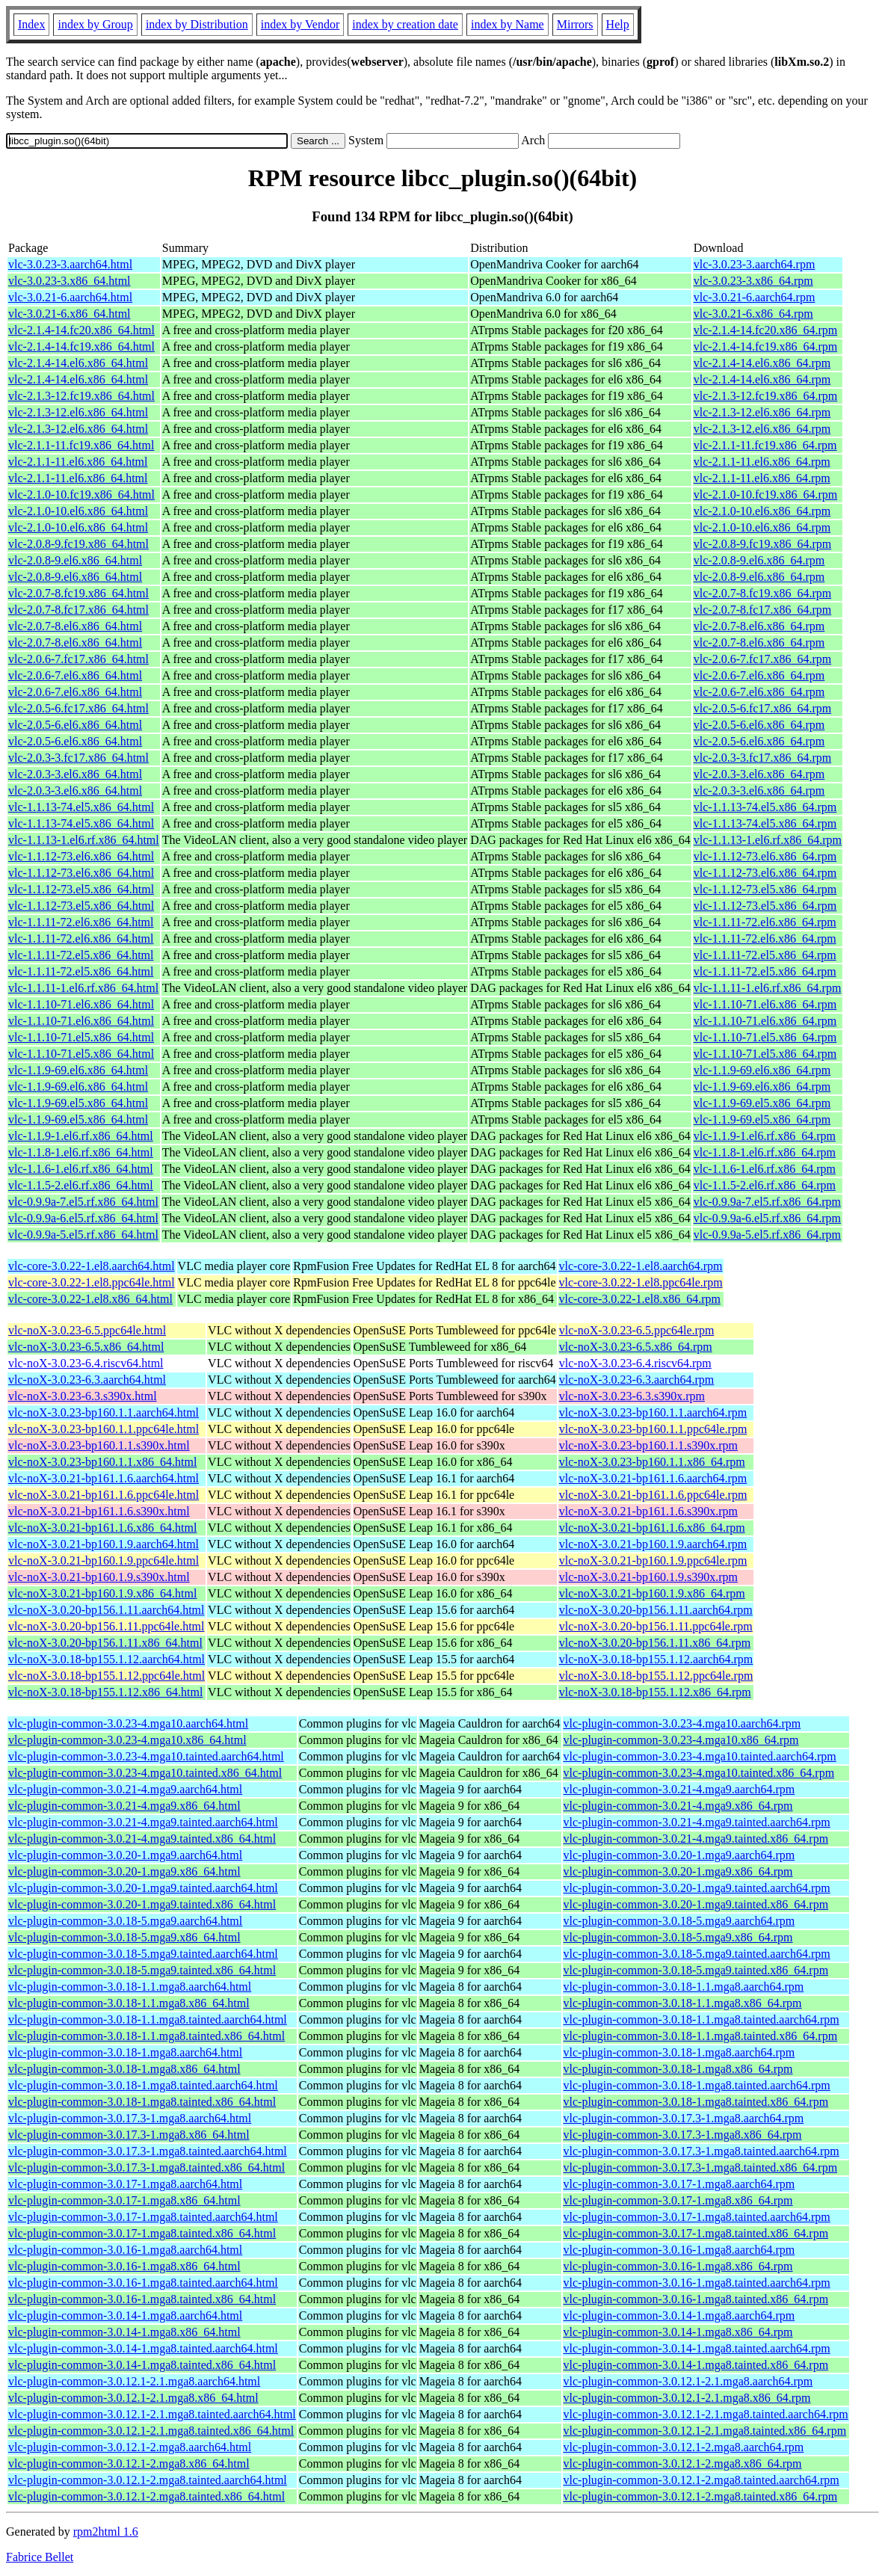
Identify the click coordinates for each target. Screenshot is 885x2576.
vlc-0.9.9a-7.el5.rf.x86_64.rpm (767, 1201)
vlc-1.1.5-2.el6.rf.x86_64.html (80, 1185)
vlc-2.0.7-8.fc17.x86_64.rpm (762, 609)
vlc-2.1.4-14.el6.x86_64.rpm (762, 363)
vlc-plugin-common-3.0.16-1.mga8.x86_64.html (124, 2266)
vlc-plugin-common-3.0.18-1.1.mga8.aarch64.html (129, 1986)
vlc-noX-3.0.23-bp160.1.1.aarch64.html (103, 1412)
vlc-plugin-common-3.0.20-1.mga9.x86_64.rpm (678, 1871)
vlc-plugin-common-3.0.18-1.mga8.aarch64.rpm (679, 2052)
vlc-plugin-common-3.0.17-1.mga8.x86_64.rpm (678, 2200)
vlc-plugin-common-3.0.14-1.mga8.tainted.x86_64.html (142, 2364)
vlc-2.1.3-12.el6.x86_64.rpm (762, 412)
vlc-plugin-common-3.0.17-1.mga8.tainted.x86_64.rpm (696, 2233)
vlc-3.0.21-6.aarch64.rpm (754, 297)
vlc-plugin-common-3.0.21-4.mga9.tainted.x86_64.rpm (696, 1838)
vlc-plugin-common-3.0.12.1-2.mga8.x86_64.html (129, 2463)
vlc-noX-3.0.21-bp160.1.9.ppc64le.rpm (653, 1560)
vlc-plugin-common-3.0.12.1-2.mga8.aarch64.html (129, 2447)
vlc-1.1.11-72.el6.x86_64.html (81, 922)
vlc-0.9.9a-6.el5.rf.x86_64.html (83, 1218)
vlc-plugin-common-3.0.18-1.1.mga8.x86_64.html (129, 2003)
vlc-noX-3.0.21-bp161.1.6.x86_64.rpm (652, 1527)
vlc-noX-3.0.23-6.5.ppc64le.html (87, 1330)
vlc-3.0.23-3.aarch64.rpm (754, 264)
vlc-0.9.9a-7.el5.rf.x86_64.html (83, 1201)
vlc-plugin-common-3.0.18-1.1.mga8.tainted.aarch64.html (147, 2019)
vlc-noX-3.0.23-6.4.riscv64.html (86, 1363)
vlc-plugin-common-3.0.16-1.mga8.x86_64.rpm (678, 2266)
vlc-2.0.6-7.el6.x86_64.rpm (759, 675)
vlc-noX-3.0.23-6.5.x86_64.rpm (635, 1346)
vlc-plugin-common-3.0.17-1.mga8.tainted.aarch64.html (143, 2216)
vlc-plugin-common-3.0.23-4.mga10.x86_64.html (127, 1740)
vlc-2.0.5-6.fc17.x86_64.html (78, 708)
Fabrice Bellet (39, 2557)
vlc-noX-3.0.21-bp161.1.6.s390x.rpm (648, 1511)
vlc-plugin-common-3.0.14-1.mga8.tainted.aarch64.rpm (697, 2348)
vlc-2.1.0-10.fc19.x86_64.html (81, 494)
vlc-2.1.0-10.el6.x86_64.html (78, 511)
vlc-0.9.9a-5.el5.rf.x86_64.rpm (767, 1234)
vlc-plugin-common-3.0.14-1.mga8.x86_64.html (124, 2332)
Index (31, 24)
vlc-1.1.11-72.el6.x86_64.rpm (765, 922)
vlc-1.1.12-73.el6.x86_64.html (81, 856)
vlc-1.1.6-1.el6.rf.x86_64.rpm (765, 1168)
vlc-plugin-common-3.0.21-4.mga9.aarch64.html (125, 1789)
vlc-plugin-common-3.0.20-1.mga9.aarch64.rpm (679, 1855)
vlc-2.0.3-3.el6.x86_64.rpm (759, 774)
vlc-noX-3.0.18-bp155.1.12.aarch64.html (106, 1659)
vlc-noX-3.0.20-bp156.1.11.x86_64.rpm (654, 1642)
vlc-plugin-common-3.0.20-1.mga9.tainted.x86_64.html (142, 1904)
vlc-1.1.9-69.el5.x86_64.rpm (762, 1103)
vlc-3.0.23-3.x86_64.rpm (753, 280)
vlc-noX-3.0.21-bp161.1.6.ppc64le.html (103, 1494)
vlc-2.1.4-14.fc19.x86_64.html (81, 346)
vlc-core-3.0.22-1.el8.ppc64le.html (91, 1282)
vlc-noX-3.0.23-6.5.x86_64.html (86, 1346)
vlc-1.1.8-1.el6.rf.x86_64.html (80, 1152)
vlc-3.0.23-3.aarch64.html (70, 264)
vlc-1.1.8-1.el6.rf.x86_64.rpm (765, 1152)
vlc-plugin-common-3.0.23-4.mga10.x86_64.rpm (681, 1740)
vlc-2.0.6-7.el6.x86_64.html (75, 675)
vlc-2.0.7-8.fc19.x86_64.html (78, 593)
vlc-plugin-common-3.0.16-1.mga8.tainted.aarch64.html (143, 2282)
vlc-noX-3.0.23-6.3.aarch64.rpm (637, 1379)
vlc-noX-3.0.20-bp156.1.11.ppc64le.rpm (656, 1626)
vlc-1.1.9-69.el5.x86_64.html (78, 1103)
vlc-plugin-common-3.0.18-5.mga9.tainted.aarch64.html (143, 1953)
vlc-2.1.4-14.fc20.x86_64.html (81, 330)
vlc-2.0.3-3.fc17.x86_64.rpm (762, 757)
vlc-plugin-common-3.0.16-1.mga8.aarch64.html (125, 2249)
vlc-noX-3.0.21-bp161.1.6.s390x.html (99, 1511)
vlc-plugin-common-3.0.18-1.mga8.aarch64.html (125, 2052)
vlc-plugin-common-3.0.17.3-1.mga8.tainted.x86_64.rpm (701, 2167)
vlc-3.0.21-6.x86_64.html (69, 313)
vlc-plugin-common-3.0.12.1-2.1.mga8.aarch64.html (134, 2381)
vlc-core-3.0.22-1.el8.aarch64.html (91, 1266)
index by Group (95, 24)
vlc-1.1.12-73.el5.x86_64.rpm (765, 889)
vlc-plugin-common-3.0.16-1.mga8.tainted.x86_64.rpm (696, 2299)
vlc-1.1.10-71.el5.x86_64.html (81, 1037)
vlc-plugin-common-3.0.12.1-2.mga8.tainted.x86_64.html (146, 2496)
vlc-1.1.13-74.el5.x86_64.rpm (765, 807)
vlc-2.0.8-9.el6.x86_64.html (75, 560)
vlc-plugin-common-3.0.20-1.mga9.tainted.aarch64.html (143, 1888)
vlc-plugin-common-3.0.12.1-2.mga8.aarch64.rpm (684, 2447)
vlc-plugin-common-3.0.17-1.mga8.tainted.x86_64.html (142, 2233)
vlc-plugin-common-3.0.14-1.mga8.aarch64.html (125, 2315)
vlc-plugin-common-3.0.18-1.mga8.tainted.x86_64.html (142, 2101)
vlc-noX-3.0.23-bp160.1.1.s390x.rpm (648, 1445)
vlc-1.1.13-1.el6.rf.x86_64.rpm (768, 839)
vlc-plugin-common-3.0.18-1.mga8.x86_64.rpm (678, 2068)
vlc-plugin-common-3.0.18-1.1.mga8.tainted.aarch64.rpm (701, 2019)
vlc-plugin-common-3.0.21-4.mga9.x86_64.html (124, 1805)
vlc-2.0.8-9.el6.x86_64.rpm (759, 560)
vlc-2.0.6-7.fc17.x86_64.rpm (762, 659)
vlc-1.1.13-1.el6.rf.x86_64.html (83, 839)
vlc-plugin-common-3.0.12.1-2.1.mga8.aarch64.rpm (688, 2381)
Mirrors (575, 24)
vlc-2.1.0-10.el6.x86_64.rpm (762, 511)
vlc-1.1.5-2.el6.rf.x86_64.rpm (765, 1185)
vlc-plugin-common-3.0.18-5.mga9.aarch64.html (125, 1920)
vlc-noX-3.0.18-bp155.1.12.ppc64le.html (106, 1675)
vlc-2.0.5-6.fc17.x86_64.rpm (762, 708)
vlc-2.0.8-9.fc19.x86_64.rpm (762, 543)
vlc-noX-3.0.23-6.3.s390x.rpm (632, 1396)
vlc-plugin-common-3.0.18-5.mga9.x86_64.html (124, 1937)
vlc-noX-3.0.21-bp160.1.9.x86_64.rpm (652, 1593)
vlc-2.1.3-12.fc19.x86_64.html (81, 395)
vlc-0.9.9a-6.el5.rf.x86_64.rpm (767, 1218)
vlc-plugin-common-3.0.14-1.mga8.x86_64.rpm (678, 2332)
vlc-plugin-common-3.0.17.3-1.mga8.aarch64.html (129, 2118)
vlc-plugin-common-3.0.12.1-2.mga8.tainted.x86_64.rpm (701, 2496)
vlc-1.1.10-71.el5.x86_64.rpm (765, 1037)
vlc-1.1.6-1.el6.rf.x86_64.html (80, 1168)
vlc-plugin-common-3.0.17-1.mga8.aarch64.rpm (679, 2184)
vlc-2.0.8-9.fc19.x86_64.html (78, 543)
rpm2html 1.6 (105, 2531)
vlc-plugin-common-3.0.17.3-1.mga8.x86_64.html (129, 2134)
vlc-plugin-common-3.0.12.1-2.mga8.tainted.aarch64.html (147, 2480)
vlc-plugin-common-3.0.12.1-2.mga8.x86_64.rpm (683, 2463)
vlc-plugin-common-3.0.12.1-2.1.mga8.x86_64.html (133, 2397)
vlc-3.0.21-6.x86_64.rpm (753, 313)
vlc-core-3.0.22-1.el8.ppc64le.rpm (641, 1282)
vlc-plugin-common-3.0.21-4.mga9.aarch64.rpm (679, 1789)
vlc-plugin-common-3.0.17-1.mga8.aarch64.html (125, 2184)
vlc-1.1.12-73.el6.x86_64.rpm (765, 856)
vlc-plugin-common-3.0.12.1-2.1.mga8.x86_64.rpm (687, 2397)
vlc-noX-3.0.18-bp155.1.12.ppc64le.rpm (656, 1675)
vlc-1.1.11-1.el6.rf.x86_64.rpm (768, 988)
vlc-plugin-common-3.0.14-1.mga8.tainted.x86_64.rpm (696, 2364)
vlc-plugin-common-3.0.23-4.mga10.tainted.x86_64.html (145, 1772)
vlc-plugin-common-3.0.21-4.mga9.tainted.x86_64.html (142, 1838)
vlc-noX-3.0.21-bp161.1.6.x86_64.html (102, 1527)
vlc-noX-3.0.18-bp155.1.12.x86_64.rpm (655, 1692)
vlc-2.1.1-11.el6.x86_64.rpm (762, 461)
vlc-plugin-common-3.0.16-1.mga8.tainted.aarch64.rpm (697, 2282)
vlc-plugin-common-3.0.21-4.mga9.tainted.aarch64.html (143, 1822)
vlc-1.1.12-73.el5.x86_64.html (81, 889)
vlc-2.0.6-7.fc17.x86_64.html (78, 659)
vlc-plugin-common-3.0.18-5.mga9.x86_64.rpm (678, 1937)
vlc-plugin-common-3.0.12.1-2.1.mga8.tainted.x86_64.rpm (705, 2430)
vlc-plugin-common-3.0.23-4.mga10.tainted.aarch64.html (146, 1756)
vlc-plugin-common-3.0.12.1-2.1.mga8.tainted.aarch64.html (152, 2414)
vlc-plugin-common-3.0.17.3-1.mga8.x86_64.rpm (683, 2134)
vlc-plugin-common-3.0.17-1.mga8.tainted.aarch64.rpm (697, 2216)
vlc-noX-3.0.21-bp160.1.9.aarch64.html (103, 1544)
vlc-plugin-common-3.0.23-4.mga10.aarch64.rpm (682, 1723)
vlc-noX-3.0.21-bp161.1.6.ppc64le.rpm (653, 1494)
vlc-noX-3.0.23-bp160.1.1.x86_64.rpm (652, 1461)
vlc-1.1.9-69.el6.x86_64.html (78, 1070)
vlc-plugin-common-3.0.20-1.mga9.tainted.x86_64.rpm (696, 1904)
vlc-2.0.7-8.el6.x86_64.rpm (759, 626)
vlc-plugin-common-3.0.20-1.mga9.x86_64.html (124, 1871)
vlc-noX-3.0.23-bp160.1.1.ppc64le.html (103, 1429)
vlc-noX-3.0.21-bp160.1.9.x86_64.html (102, 1593)
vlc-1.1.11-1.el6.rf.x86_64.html (83, 988)
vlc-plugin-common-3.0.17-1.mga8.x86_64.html (124, 2200)
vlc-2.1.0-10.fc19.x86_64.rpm (765, 494)
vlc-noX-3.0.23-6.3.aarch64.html (87, 1379)
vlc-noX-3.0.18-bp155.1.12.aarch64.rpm (656, 1659)
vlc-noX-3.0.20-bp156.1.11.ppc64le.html (106, 1626)
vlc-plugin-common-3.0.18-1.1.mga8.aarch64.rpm (684, 1986)
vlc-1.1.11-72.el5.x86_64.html (81, 955)
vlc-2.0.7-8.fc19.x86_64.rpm (762, 593)
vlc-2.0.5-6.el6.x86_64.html (75, 724)
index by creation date (405, 24)
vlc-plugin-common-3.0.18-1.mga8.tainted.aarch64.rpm (697, 2085)
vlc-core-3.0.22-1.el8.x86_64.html (90, 1298)
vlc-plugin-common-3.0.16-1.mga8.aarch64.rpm (679, 2249)
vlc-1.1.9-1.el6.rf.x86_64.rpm (765, 1136)
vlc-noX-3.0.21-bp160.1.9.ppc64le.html (103, 1560)
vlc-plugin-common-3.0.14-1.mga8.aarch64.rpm (679, 2315)
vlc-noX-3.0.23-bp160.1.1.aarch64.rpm (653, 1412)
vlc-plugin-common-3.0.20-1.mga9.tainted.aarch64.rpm (697, 1888)
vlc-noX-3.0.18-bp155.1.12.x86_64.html (105, 1692)
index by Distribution (197, 24)
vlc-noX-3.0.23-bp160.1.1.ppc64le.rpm (653, 1429)
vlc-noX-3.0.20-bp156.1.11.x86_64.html (105, 1642)
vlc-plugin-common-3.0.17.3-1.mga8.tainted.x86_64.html (146, 2167)
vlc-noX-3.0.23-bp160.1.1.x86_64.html (102, 1461)
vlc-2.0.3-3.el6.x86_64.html (75, 774)
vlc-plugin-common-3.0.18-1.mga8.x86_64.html (124, 2068)
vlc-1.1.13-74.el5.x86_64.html (81, 807)
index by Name (507, 24)
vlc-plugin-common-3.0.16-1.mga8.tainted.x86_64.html (142, 2299)
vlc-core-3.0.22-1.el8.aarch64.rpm (641, 1266)
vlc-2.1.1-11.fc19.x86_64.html (81, 445)
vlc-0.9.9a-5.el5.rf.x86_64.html (83, 1234)
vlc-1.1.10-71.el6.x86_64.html (81, 1004)
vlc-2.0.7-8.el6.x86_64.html (75, 626)
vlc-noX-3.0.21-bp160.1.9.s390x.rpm (648, 1577)
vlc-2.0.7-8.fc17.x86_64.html (78, 609)
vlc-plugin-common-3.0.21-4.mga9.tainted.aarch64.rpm (697, 1822)
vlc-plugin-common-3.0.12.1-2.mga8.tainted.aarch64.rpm (701, 2480)
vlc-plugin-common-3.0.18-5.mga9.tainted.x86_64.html (142, 1970)
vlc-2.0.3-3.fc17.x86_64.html (78, 757)
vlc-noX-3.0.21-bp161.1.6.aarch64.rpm (653, 1478)
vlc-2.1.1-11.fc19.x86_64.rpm (765, 445)
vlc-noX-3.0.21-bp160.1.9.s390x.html (99, 1577)
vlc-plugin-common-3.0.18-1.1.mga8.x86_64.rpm (683, 2003)
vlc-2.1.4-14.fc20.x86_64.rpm (765, 330)
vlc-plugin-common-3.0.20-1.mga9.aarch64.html (125, 1855)
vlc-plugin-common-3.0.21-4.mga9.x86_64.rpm (678, 1805)
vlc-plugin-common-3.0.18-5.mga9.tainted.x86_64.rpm (696, 1970)
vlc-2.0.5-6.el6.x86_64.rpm (759, 724)
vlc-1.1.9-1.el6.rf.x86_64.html (80, 1136)
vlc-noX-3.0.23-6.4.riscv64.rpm (635, 1363)
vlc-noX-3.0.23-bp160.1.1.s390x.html (99, 1445)
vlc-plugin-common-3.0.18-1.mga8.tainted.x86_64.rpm (696, 2101)
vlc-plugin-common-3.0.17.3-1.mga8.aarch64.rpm (684, 2118)
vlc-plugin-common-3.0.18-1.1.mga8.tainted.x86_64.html (146, 2036)
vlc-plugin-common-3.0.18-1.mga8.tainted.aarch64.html (143, 2085)
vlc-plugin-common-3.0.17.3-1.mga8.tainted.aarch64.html (147, 2151)
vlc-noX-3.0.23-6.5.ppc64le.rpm (637, 1330)
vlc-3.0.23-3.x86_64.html (69, 280)
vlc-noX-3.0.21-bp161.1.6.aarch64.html (103, 1478)
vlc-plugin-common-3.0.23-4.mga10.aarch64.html (128, 1723)
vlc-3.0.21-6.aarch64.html (70, 297)
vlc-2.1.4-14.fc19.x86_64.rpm (765, 346)
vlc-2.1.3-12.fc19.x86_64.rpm (765, 395)
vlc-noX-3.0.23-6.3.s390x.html (82, 1396)
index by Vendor (300, 24)
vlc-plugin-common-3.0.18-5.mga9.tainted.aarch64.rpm (697, 1953)
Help (617, 24)
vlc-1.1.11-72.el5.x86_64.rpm (765, 955)
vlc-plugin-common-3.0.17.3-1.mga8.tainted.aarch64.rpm (701, 2151)
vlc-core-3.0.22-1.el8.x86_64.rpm (640, 1298)
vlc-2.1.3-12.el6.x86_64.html (78, 412)
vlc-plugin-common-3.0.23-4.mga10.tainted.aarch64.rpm (700, 1756)
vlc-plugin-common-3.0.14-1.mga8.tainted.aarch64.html (143, 2348)
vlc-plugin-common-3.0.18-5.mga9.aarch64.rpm (679, 1920)
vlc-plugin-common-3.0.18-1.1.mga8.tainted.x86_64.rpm (701, 2036)
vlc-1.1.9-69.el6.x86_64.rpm (762, 1070)
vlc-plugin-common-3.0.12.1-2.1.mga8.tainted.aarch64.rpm (706, 2414)
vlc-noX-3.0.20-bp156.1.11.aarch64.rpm (656, 1609)
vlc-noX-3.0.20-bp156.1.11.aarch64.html (106, 1609)
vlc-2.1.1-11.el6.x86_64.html (78, 461)
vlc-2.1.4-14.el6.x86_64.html (78, 363)
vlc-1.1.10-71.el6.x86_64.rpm (765, 1004)
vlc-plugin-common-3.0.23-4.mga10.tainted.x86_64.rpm (699, 1772)
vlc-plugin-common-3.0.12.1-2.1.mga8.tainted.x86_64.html (151, 2430)
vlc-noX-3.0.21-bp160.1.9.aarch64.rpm (653, 1544)
